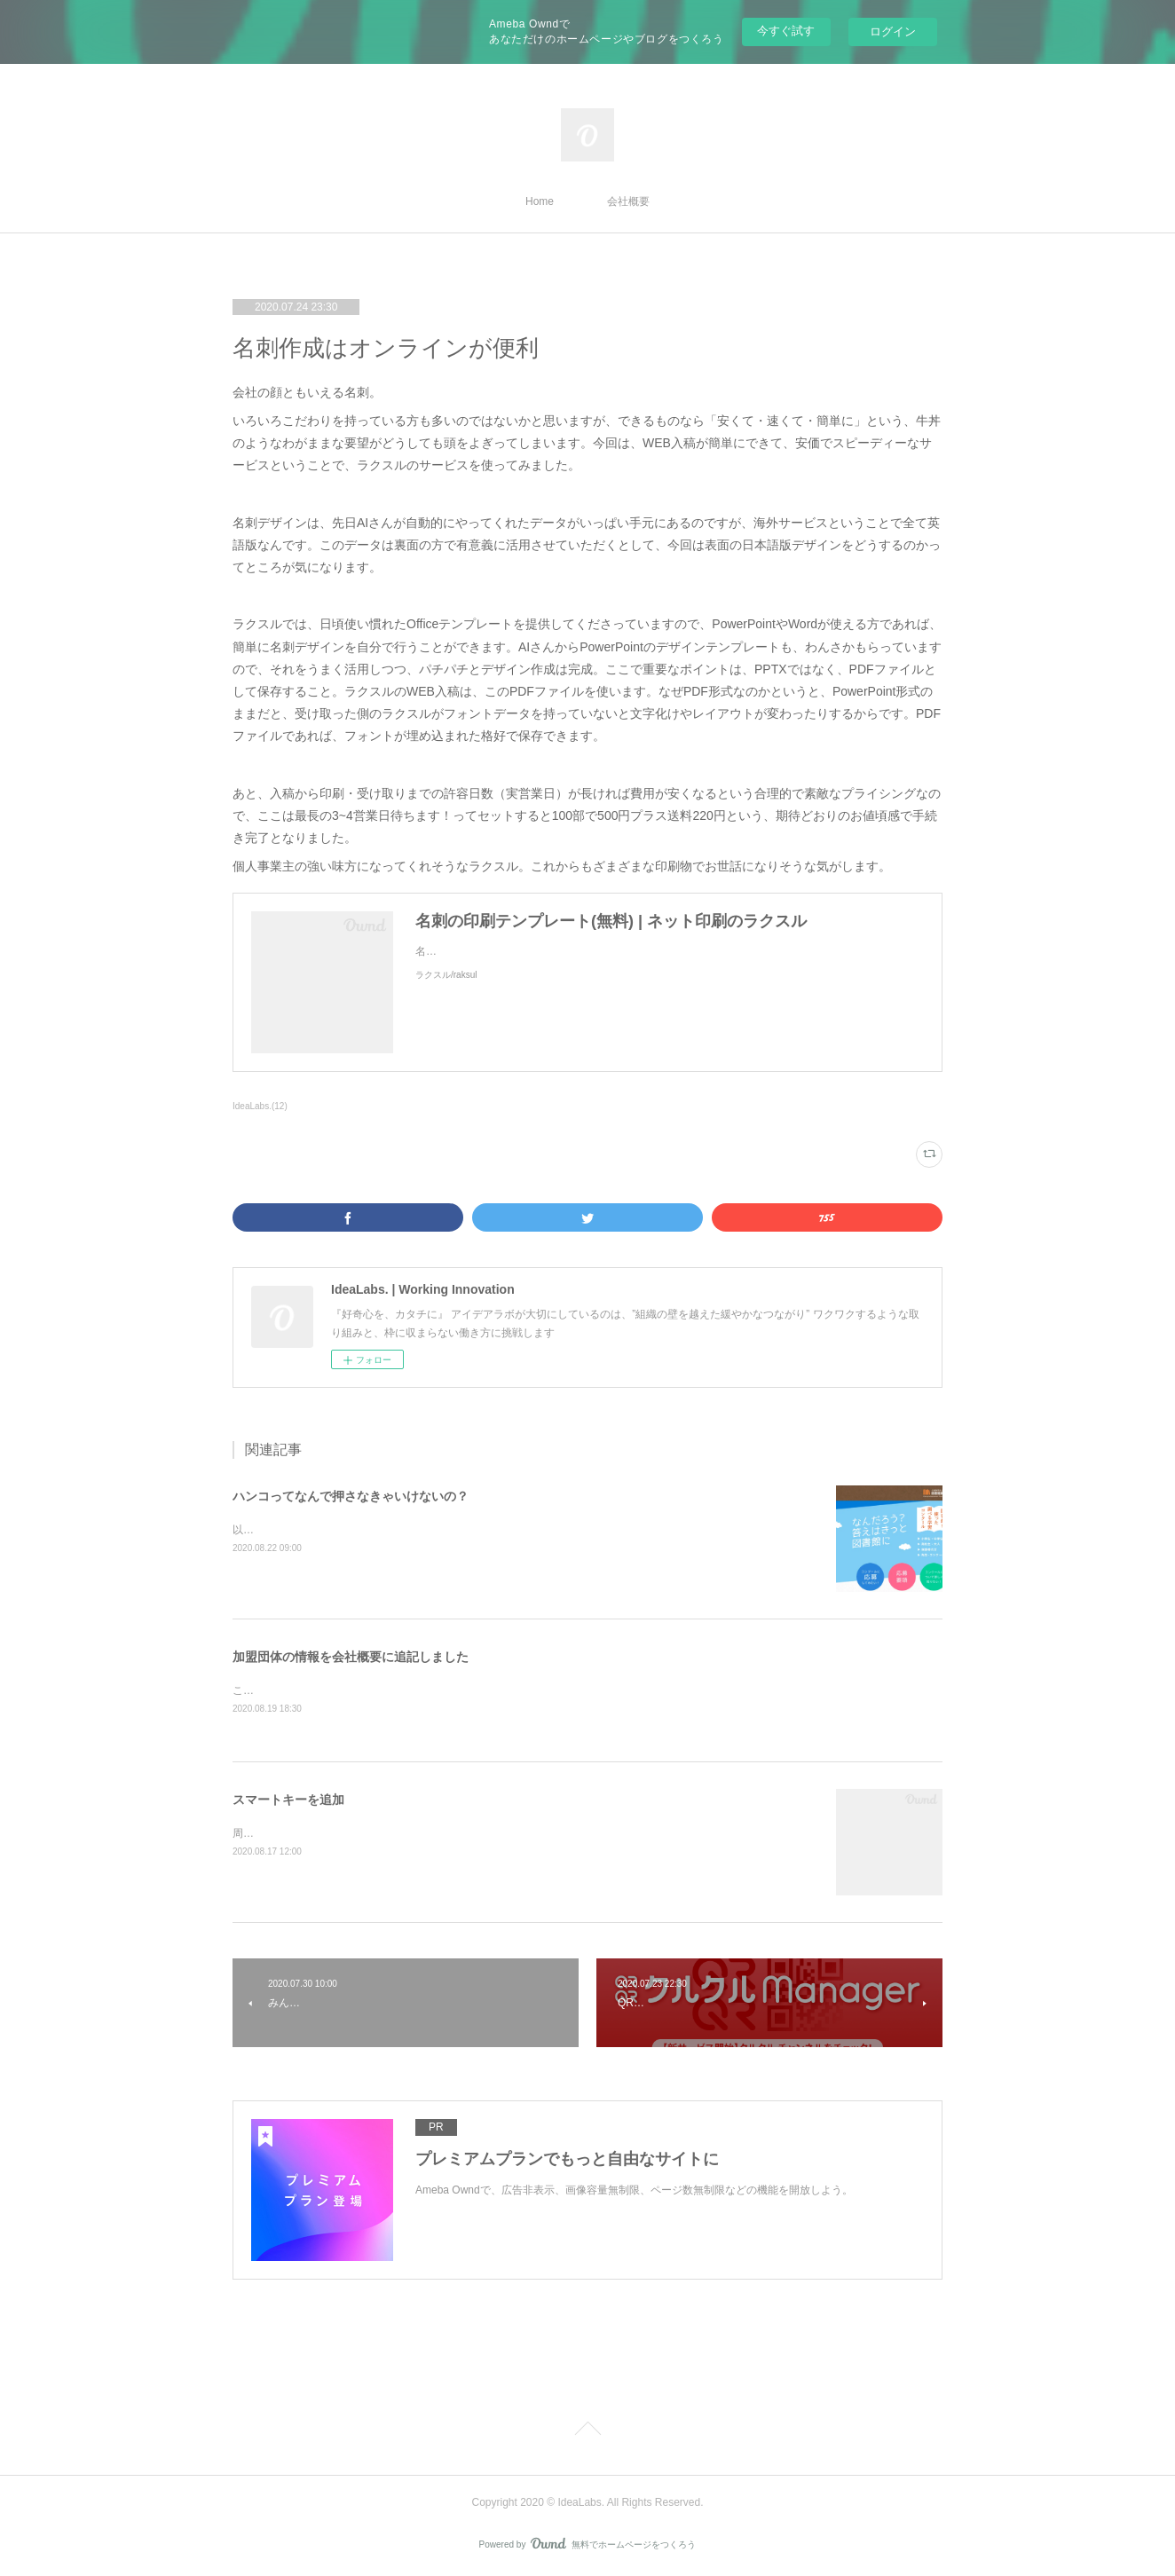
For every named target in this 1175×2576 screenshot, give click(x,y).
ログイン (893, 31)
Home (539, 201)
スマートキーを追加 (288, 1800)
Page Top (587, 2432)
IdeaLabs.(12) (260, 1106)
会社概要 (628, 201)
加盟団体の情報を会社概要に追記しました (351, 1657)
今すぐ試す (786, 30)
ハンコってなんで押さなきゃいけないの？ (351, 1496)
